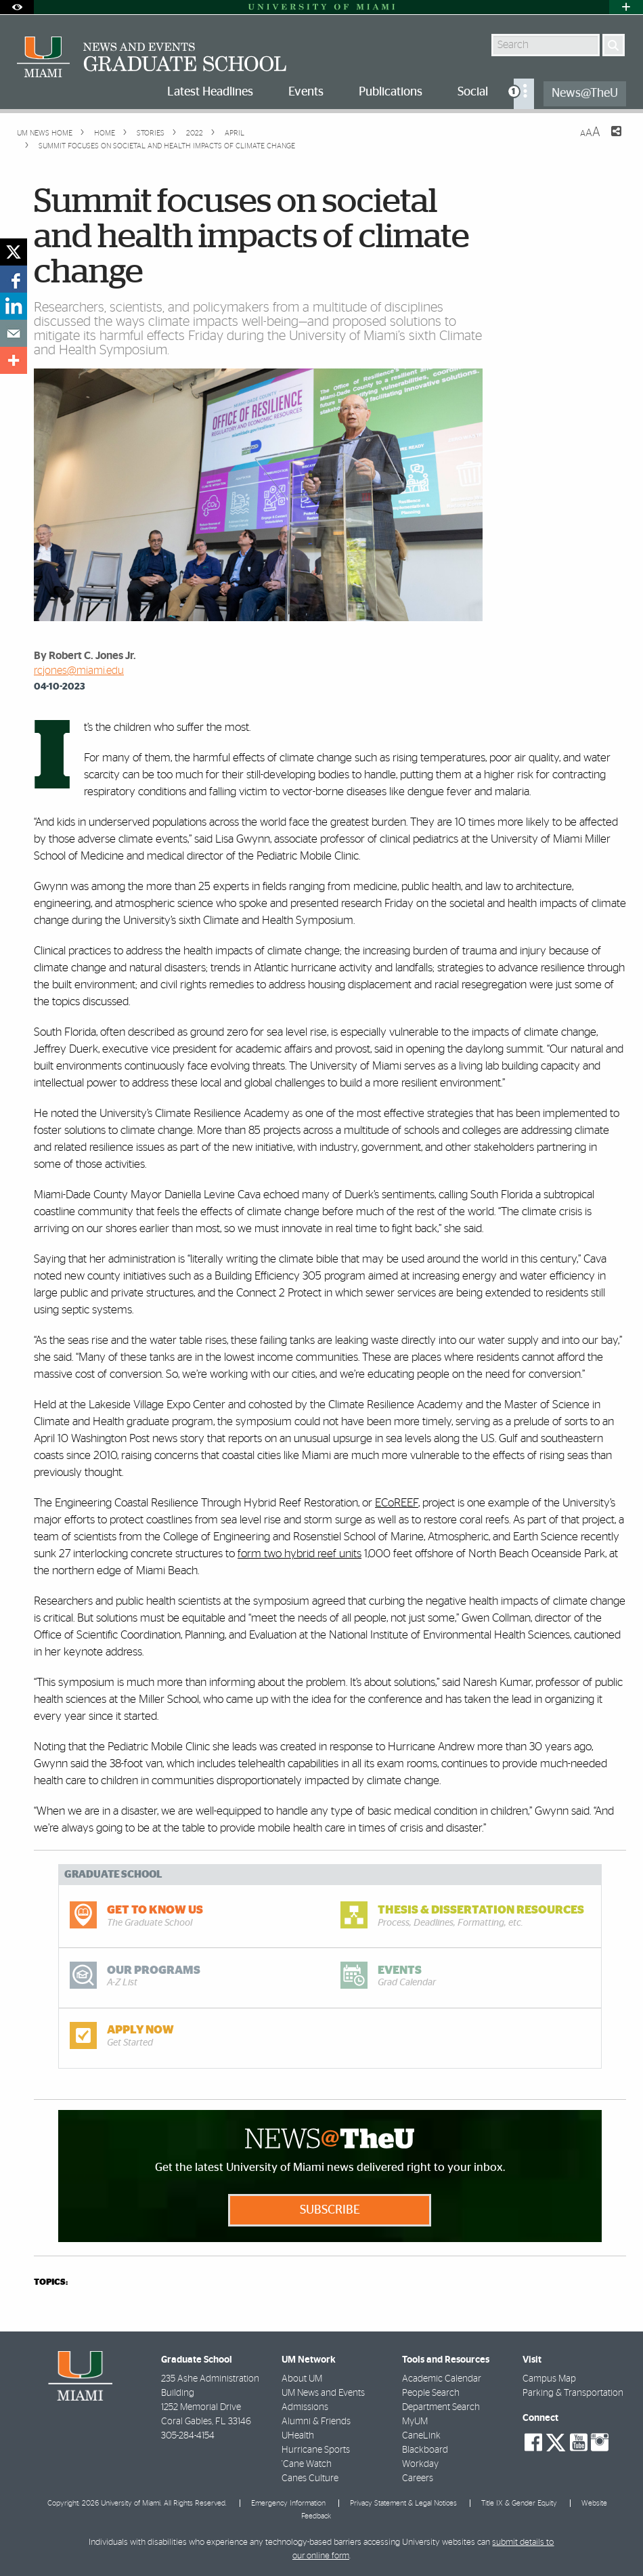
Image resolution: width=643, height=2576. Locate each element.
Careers (417, 2478)
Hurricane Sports (316, 2450)
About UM (302, 2379)
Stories (149, 133)
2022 (193, 133)
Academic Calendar (441, 2379)
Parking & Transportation (573, 2393)
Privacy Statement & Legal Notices (403, 2503)
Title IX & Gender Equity (519, 2503)
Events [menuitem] (306, 92)
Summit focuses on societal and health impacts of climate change (167, 146)
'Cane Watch (307, 2464)
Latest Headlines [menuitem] (210, 92)
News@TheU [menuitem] (585, 93)
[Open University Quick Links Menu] (626, 7)
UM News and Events (323, 2393)
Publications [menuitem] (390, 92)
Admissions (305, 2407)
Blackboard (425, 2450)
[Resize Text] (590, 132)
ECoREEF (396, 1502)
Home (103, 133)
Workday (420, 2464)
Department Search (441, 2407)
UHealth (298, 2436)
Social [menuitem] (473, 92)
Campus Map (549, 2379)
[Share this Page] (607, 139)
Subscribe (330, 2210)
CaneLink (421, 2436)
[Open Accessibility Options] (17, 7)
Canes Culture (310, 2478)
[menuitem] (524, 94)
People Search (431, 2393)
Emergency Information (288, 2503)
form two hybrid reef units (299, 1553)
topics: (51, 2282)
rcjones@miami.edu (79, 670)
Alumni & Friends (316, 2421)
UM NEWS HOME (44, 133)
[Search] (613, 45)
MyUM (415, 2421)
